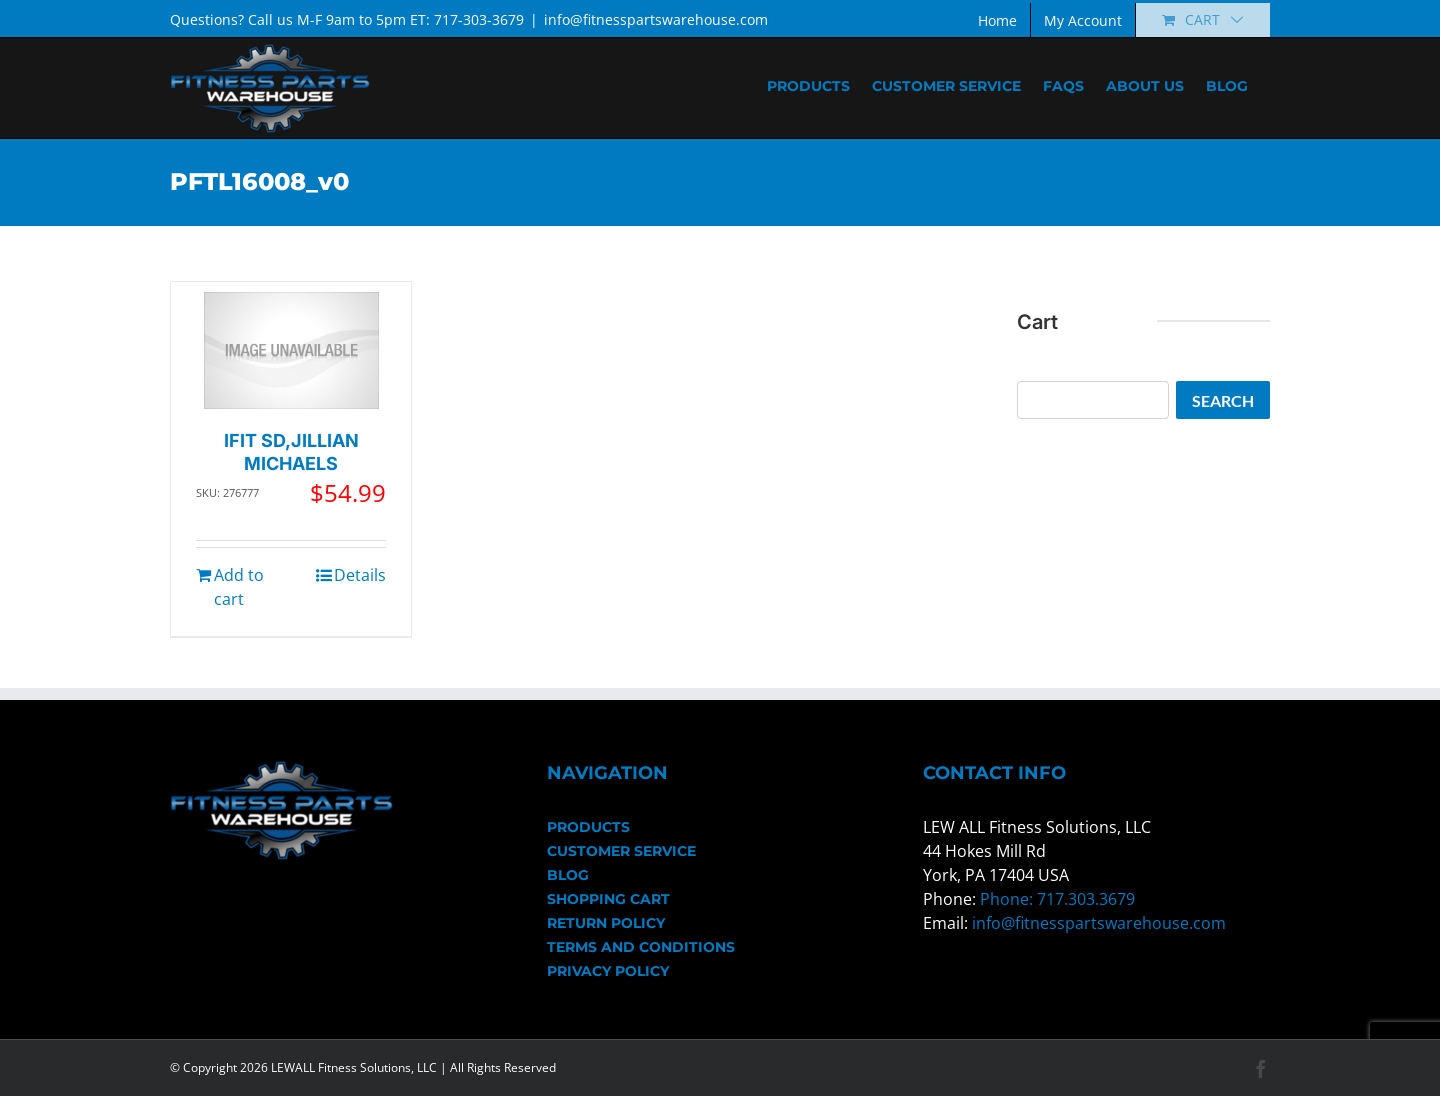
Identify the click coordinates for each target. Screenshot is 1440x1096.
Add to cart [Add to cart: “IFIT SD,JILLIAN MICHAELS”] (239, 587)
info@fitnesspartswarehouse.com (656, 19)
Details (360, 575)
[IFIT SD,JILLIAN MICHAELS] (291, 350)
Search (1223, 400)
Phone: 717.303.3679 (1057, 899)
